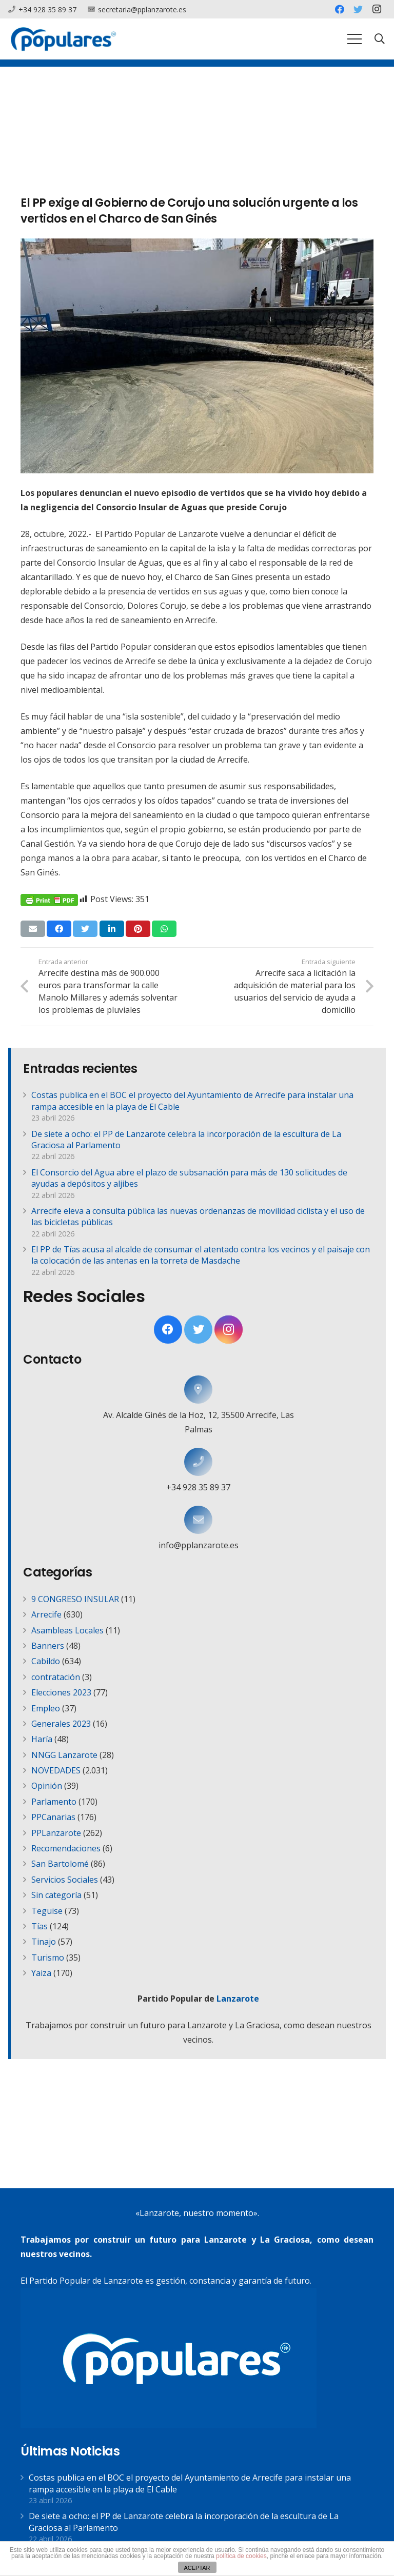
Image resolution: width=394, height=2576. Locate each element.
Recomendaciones (66, 1848)
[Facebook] (339, 9)
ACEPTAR (197, 2568)
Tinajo (43, 1941)
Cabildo (45, 1661)
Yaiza (41, 1973)
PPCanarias (53, 1817)
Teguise (47, 1910)
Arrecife (46, 1614)
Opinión (46, 1785)
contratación (55, 1677)
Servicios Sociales (64, 1879)
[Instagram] (376, 9)
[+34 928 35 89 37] (198, 1462)
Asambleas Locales (67, 1630)
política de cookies (241, 2556)
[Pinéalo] (138, 929)
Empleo (45, 1708)
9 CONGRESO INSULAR (75, 1599)
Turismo (47, 1957)
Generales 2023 (61, 1723)
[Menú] (354, 39)
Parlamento (53, 1801)
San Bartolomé (60, 1863)
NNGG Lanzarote (64, 1755)
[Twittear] (85, 929)
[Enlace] (63, 39)
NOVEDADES (56, 1770)
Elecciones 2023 (61, 1692)
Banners (47, 1645)
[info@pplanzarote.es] (198, 1520)
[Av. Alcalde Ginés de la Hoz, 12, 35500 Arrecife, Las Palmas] (198, 1389)
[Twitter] (358, 9)
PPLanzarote (56, 1833)
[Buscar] (379, 39)
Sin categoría (56, 1895)
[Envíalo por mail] (33, 929)
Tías (39, 1926)
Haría (41, 1739)
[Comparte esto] (59, 929)
